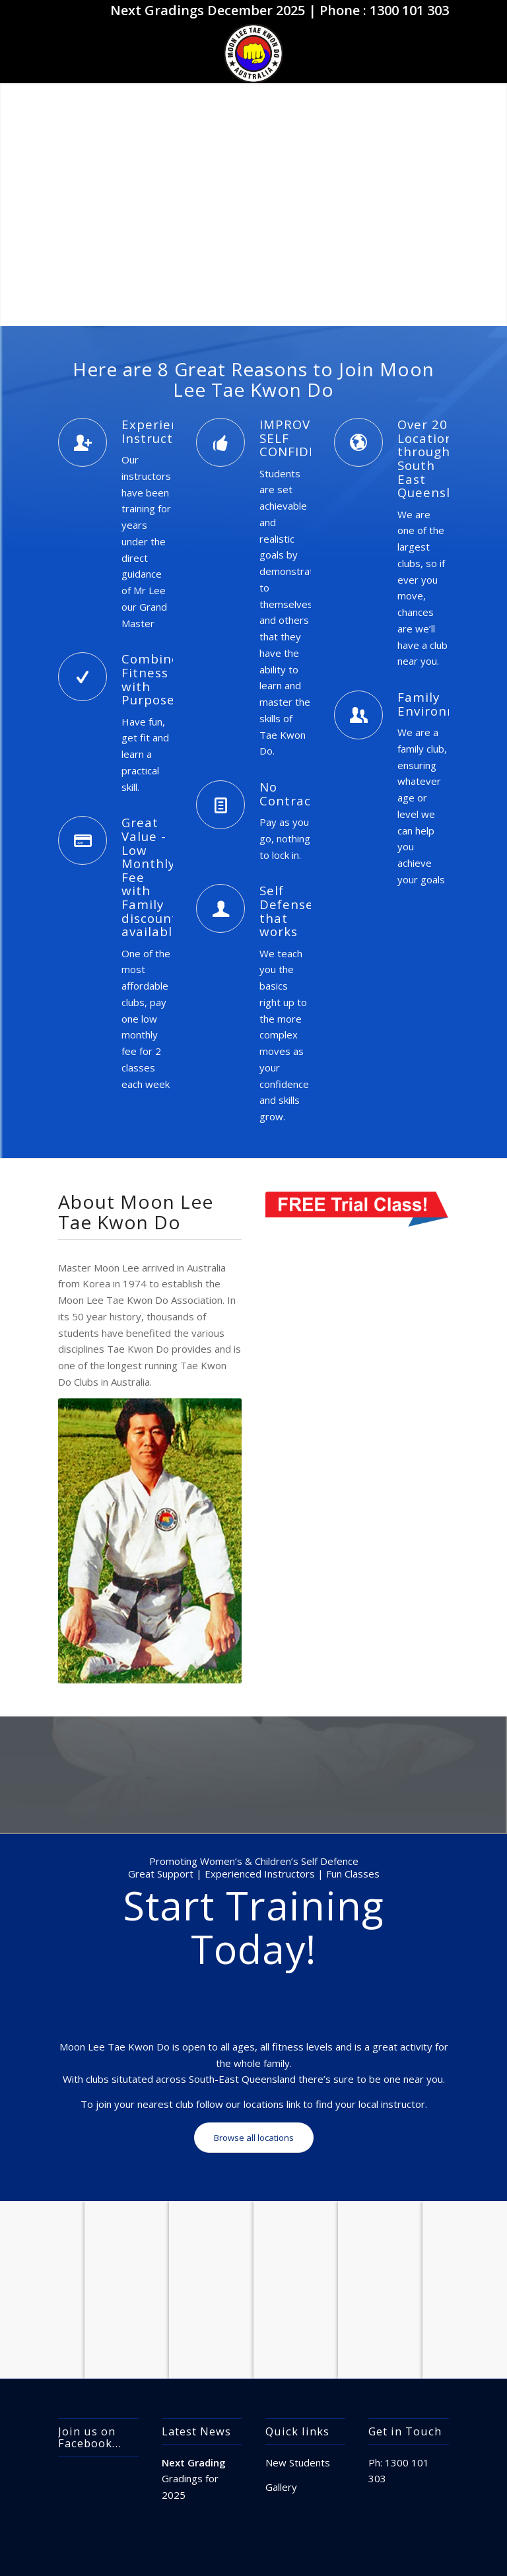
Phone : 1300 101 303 (384, 10)
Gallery (281, 2486)
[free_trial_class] (357, 1209)
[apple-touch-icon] (253, 53)
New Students (297, 2462)
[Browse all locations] (254, 2137)
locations (264, 2104)
